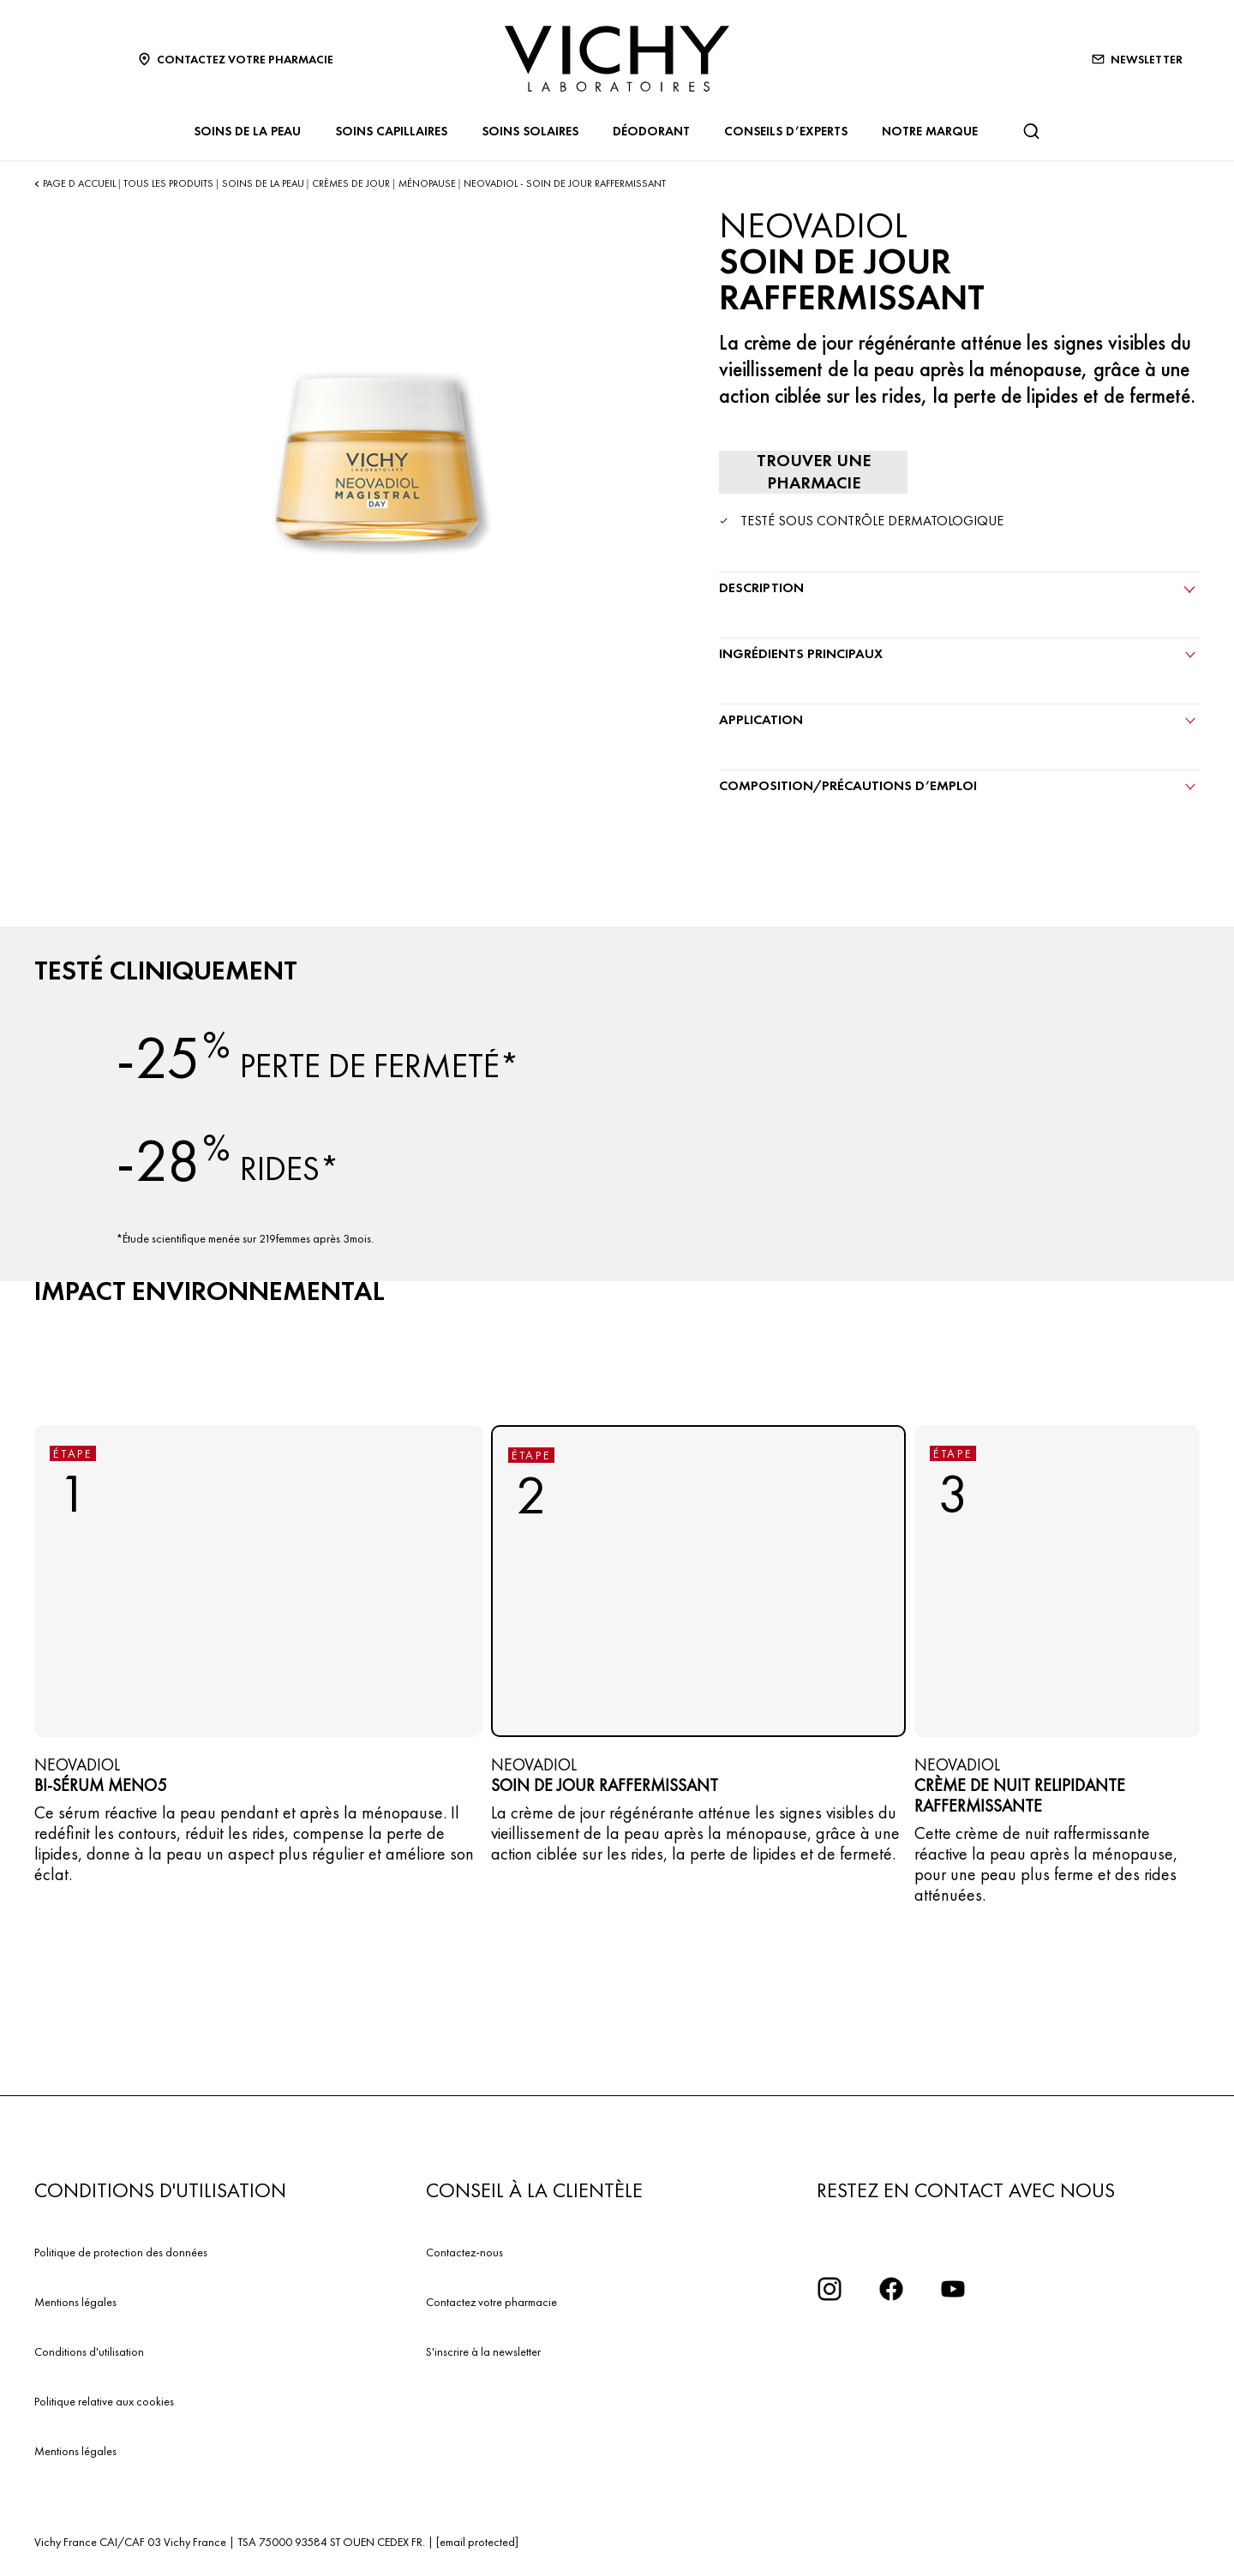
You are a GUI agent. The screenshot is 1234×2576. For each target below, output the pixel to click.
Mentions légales (75, 2301)
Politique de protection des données (120, 2252)
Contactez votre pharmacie (491, 2301)
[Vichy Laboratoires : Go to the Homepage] (617, 59)
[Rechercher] (1031, 131)
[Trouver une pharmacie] (813, 472)
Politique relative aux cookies (104, 2401)
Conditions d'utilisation (89, 2351)
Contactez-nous (464, 2252)
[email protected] (477, 2541)
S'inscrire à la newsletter (483, 2351)
